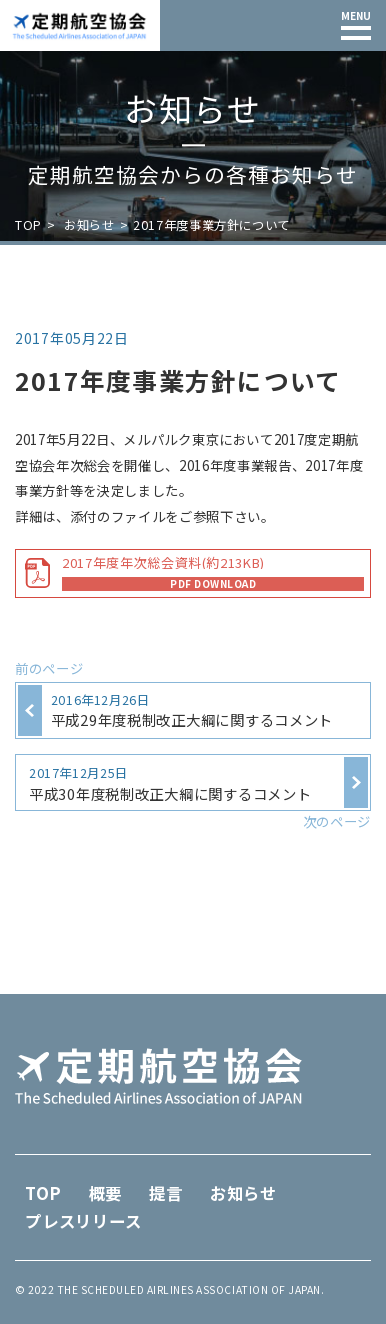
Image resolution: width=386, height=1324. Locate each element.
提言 (166, 1193)
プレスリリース (83, 1221)
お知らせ (89, 225)
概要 (106, 1193)
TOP (28, 225)
